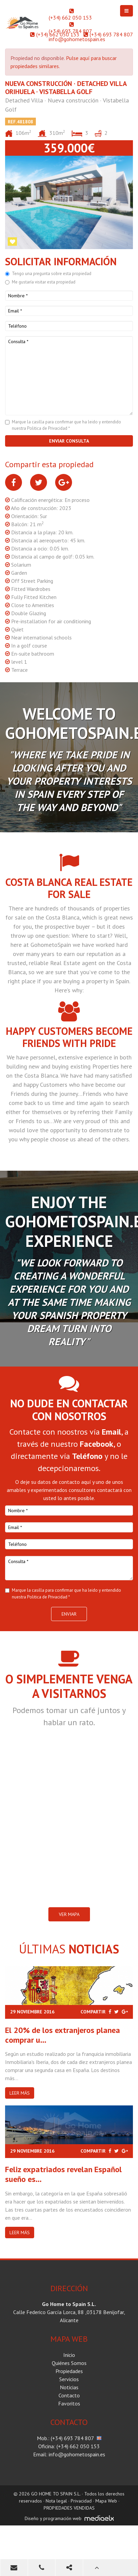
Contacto (69, 2395)
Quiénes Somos (69, 2363)
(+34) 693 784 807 (70, 31)
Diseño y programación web (53, 2518)
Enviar (69, 1614)
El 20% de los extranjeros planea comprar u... (62, 2035)
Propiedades (69, 2371)
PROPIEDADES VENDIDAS (69, 2508)
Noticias (69, 2387)
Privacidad (81, 2501)
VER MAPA (69, 1914)
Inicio (69, 2355)
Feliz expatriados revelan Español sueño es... (63, 2174)
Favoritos (69, 2403)
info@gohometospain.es (77, 39)
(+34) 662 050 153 (70, 17)
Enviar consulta (69, 441)
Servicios (69, 2379)
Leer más (19, 2093)
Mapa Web (106, 2501)
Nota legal (56, 2501)
